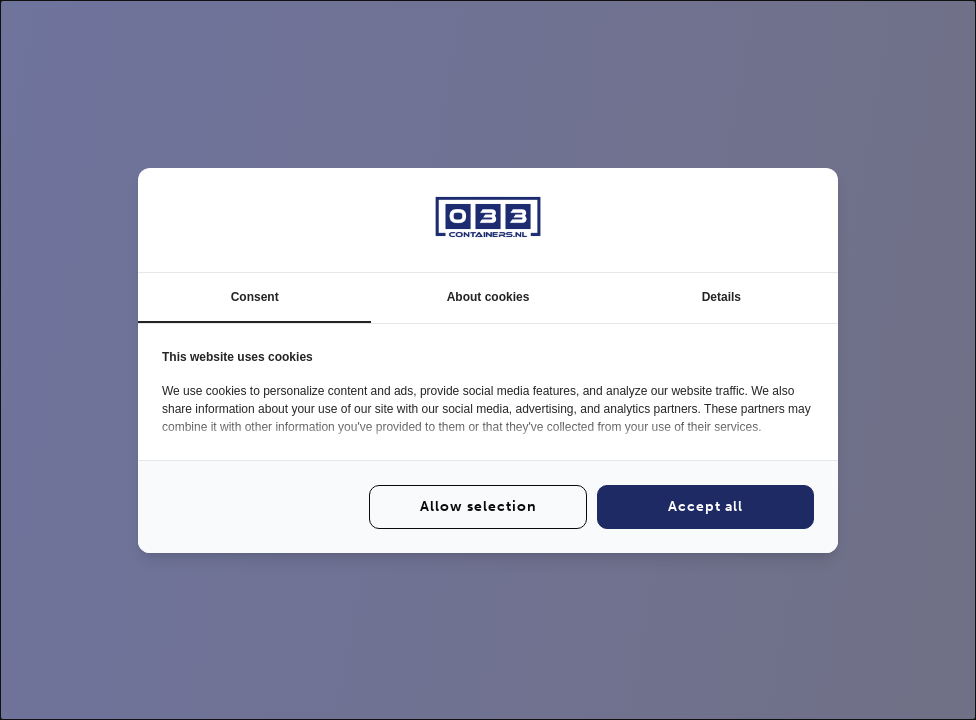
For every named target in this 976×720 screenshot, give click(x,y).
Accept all (705, 506)
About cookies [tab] (488, 297)
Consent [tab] (255, 297)
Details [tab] (721, 297)
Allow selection (478, 506)
